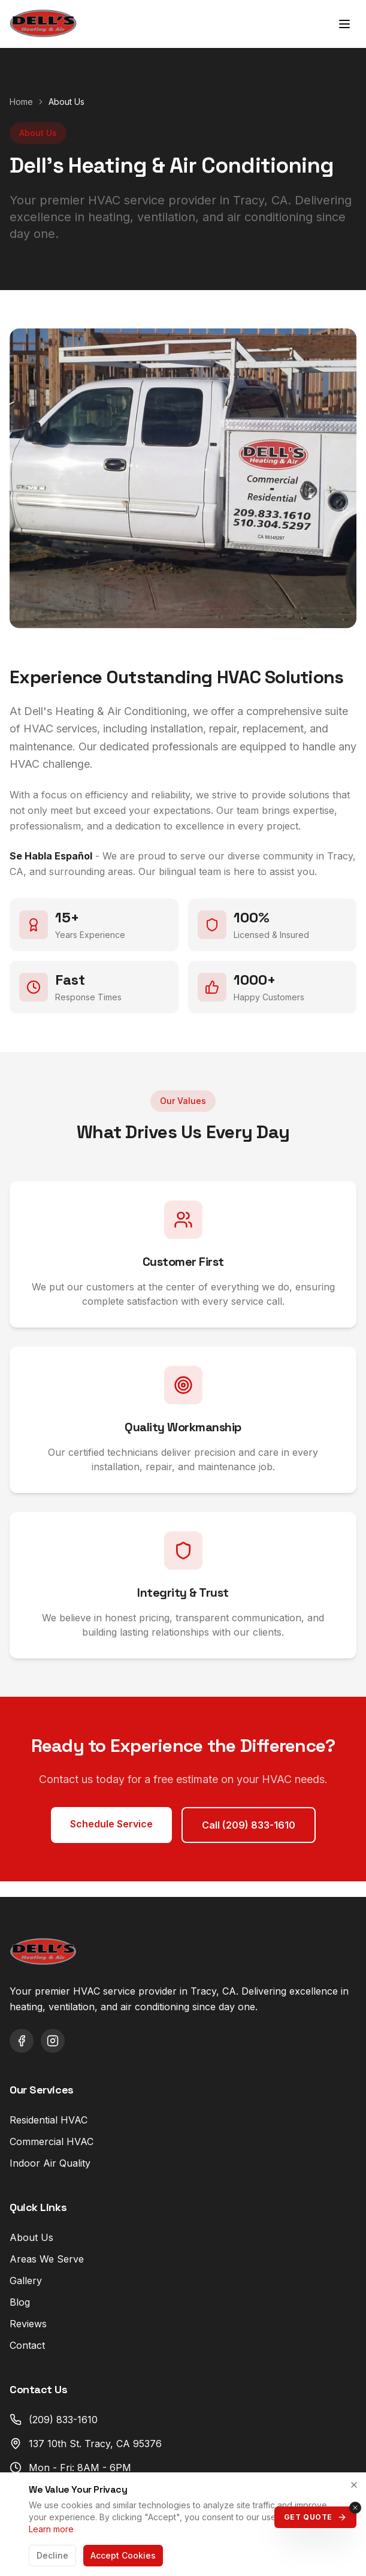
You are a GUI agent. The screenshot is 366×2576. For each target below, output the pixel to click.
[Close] (354, 2485)
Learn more (51, 2529)
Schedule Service (111, 1824)
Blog (20, 2302)
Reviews (28, 2324)
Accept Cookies (123, 2555)
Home (21, 101)
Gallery (26, 2281)
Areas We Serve (47, 2259)
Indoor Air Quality (50, 2163)
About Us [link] (66, 101)
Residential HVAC (48, 2120)
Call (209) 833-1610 (248, 1825)
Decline (52, 2555)
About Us (31, 2237)
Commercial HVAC (51, 2141)
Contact (27, 2345)
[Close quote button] (355, 2508)
